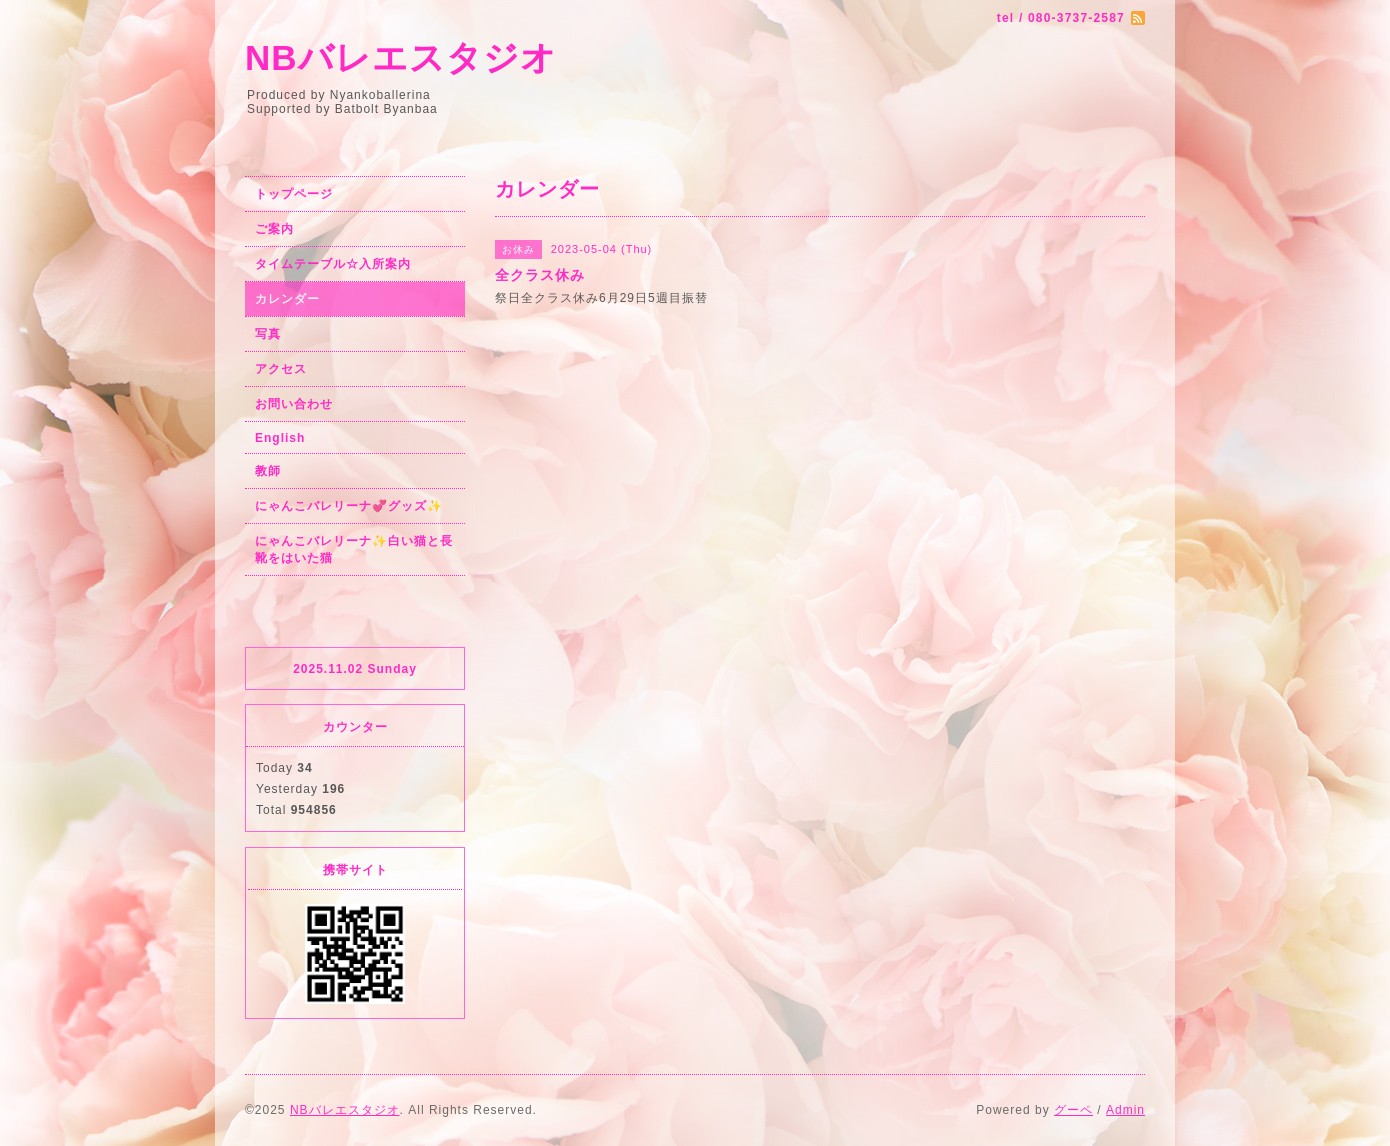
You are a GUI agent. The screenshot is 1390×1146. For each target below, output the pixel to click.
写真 (268, 334)
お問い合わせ (294, 404)
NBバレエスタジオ (401, 57)
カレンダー (287, 299)
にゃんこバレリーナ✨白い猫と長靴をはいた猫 (354, 549)
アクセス (281, 369)
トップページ (294, 194)
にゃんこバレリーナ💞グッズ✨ (349, 506)
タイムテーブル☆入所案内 (333, 264)
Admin (1125, 1110)
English (280, 438)
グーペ (1073, 1110)
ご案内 (274, 229)
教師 (268, 471)
